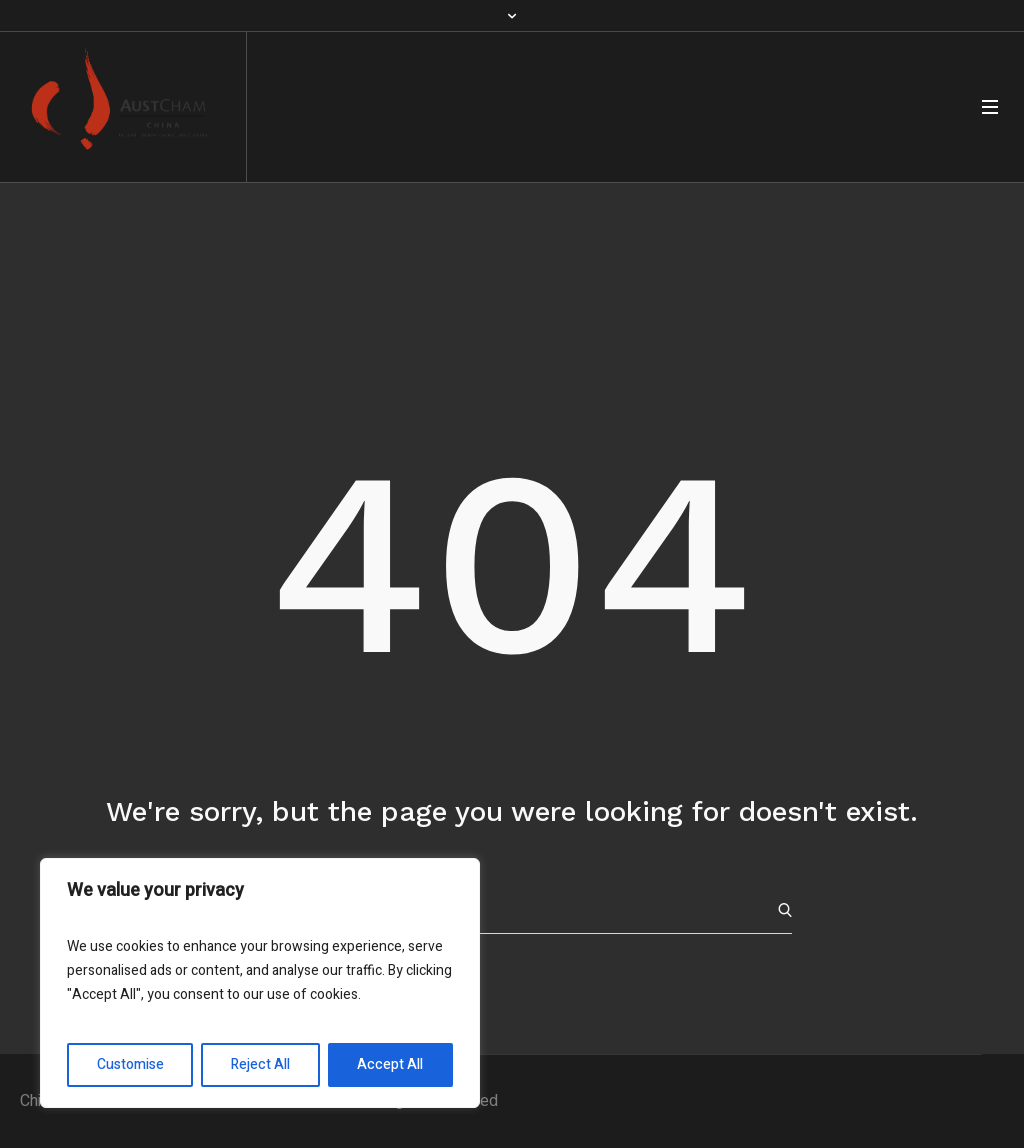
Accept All (390, 1064)
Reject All (260, 1064)
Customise (130, 1064)
